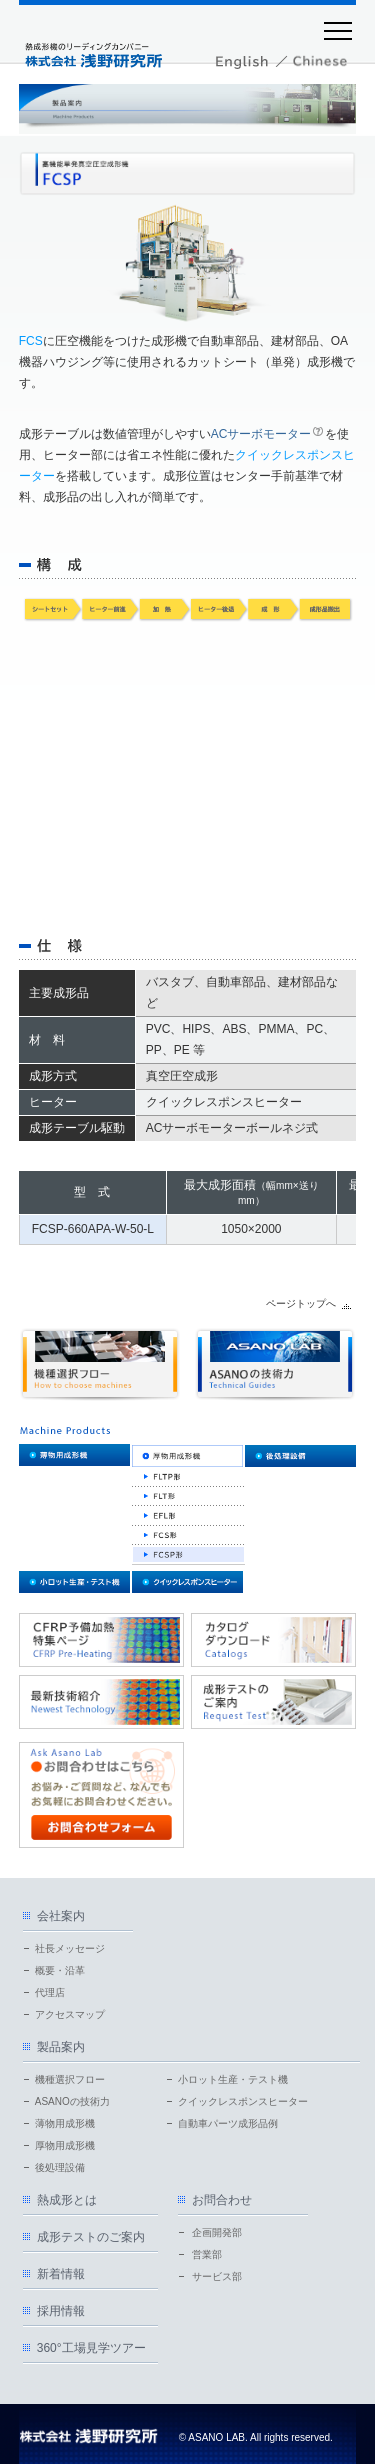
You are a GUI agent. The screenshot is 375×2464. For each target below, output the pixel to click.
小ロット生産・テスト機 (233, 2079)
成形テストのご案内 (91, 2237)
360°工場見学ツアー (91, 2348)
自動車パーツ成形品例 (228, 2123)
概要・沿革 (60, 1970)
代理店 (50, 1992)
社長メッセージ (70, 1948)
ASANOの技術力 (72, 2101)
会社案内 (61, 1916)
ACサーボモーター (261, 434)
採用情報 (61, 2311)
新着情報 (61, 2274)
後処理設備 (60, 2167)
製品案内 (61, 2047)
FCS (31, 341)
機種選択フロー (70, 2079)
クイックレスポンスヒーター (243, 2101)
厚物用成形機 (65, 2145)
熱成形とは (67, 2200)
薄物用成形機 (65, 2123)
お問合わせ (222, 2200)
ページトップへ (301, 1303)
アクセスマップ (70, 2014)
